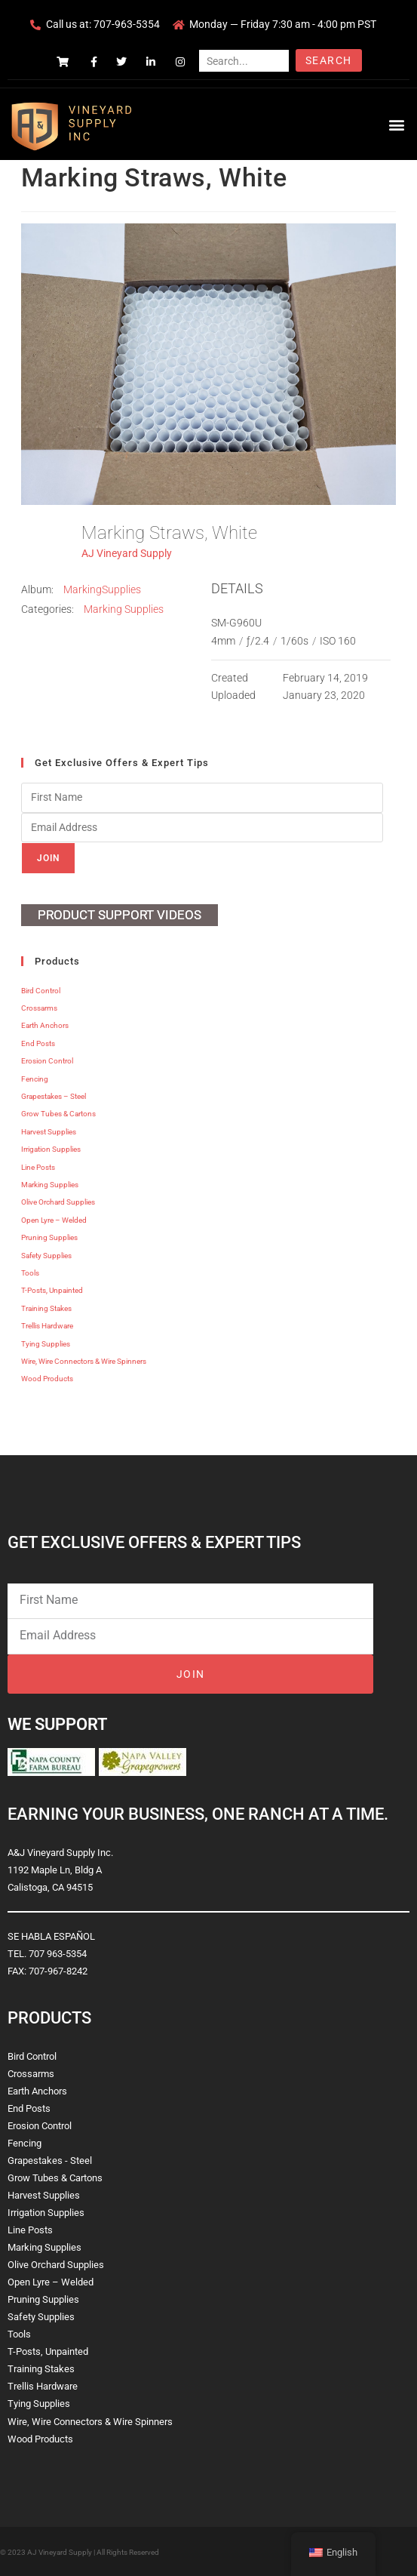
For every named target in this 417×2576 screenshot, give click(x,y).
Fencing (34, 1079)
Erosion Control (47, 1061)
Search (328, 60)
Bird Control (40, 991)
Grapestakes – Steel (53, 1096)
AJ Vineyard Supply (126, 553)
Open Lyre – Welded (54, 1220)
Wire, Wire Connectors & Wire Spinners (83, 1361)
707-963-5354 (127, 24)
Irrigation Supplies (51, 1149)
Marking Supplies (124, 609)
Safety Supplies (46, 1255)
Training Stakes (46, 1308)
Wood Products (47, 1378)
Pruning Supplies (49, 1237)
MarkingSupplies (102, 589)
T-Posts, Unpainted (52, 1290)
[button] (397, 124)
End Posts (38, 1043)
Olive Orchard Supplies (58, 1202)
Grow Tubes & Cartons (58, 1114)
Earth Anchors (45, 1025)
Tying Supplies (45, 1344)
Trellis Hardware (47, 1326)
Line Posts (38, 1167)
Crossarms (39, 1008)
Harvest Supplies (48, 1132)
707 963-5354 (58, 1953)
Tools (30, 1273)
